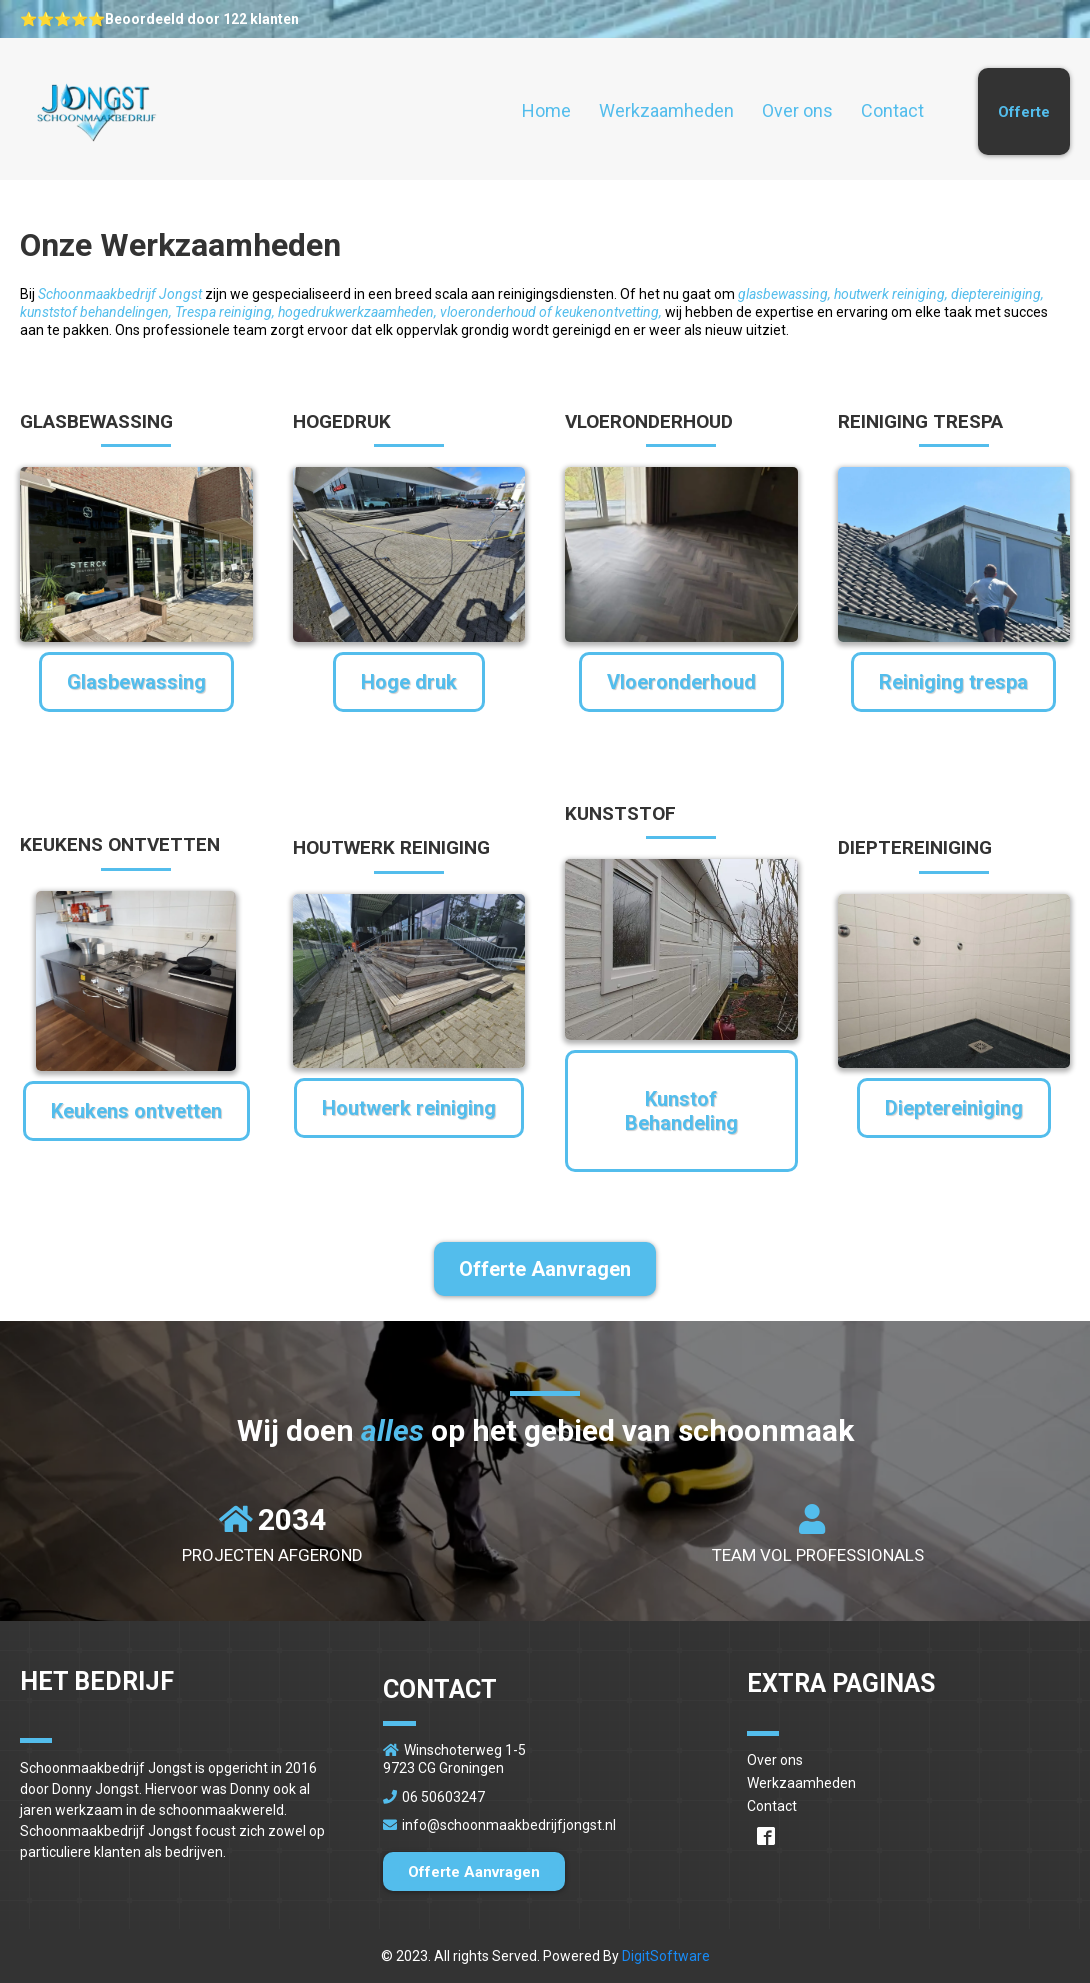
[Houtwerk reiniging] (409, 1108)
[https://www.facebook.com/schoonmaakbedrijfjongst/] (908, 1835)
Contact (892, 110)
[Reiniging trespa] (953, 682)
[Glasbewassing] (136, 682)
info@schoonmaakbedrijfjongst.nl (509, 1825)
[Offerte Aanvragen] (545, 1269)
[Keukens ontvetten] (136, 1111)
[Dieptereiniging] (954, 1108)
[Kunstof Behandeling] (681, 1111)
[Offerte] (1024, 111)
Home (546, 110)
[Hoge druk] (409, 682)
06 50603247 (443, 1797)
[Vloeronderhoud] (681, 682)
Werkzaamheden (666, 110)
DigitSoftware (666, 1956)
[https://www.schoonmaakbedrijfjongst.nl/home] (95, 111)
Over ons (797, 110)
